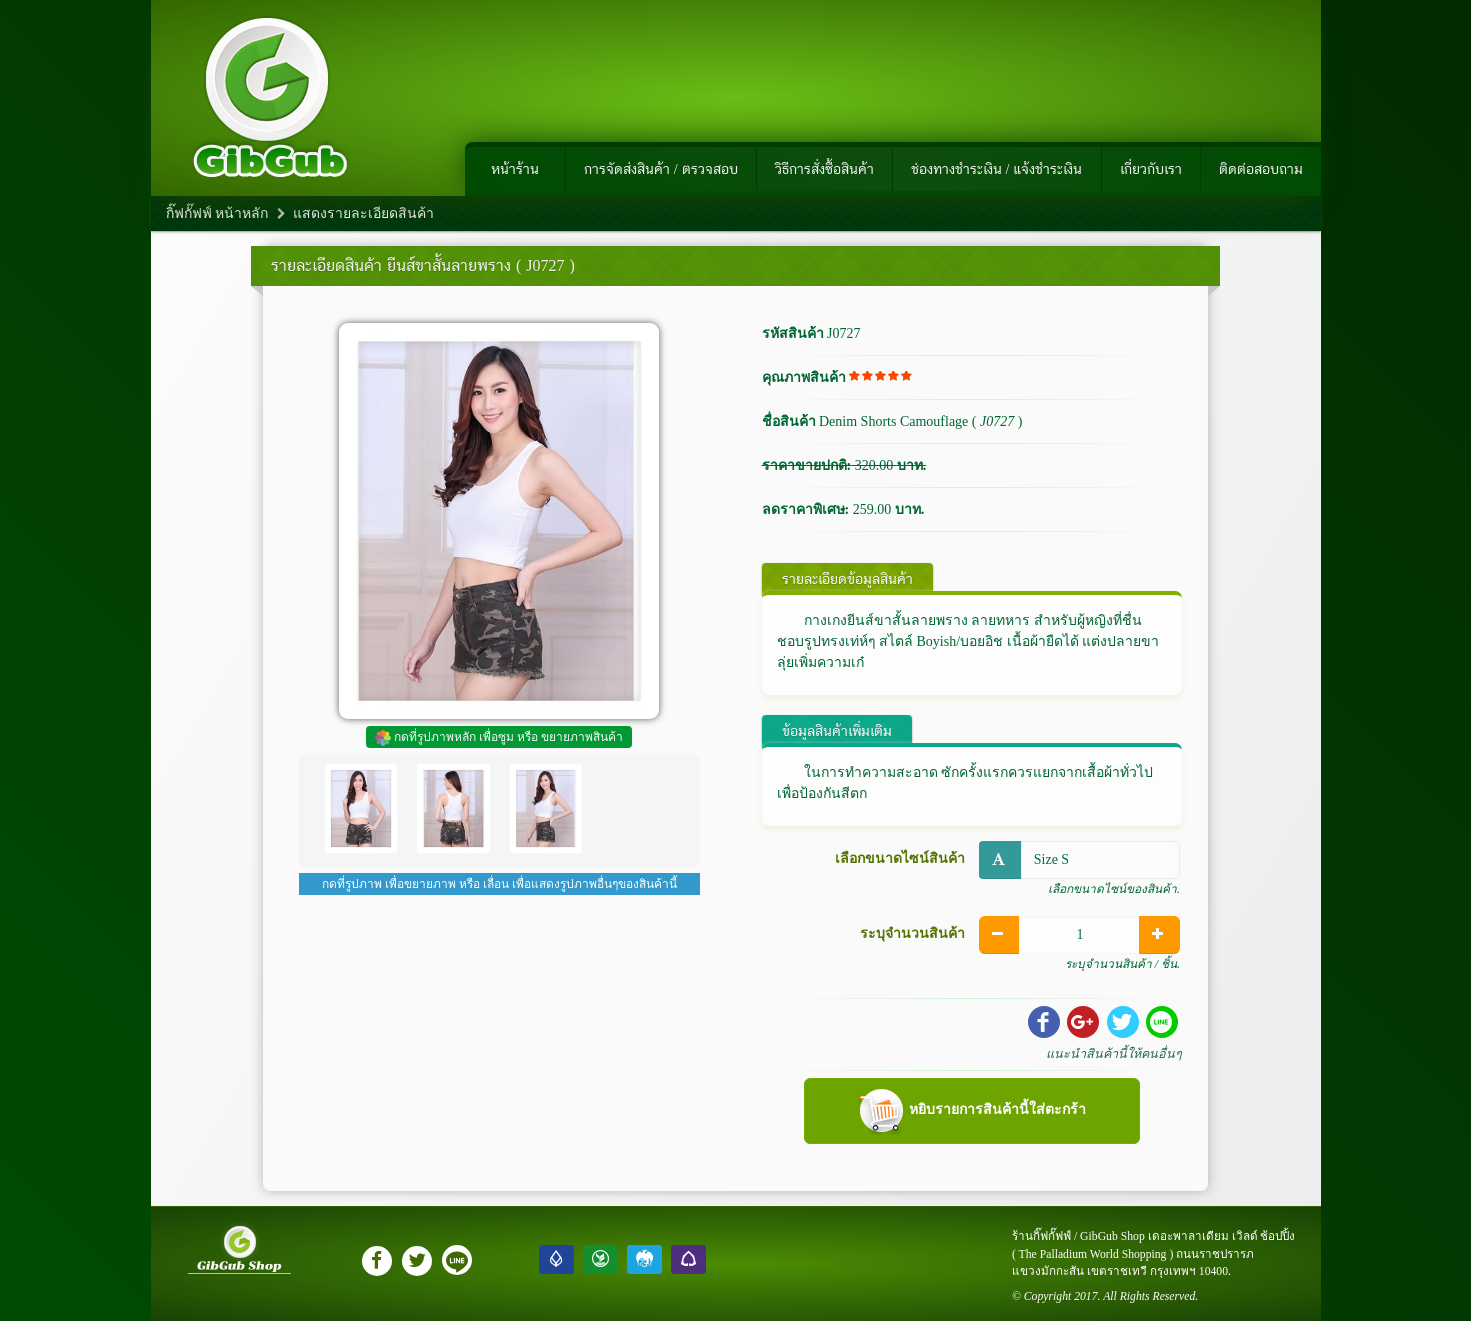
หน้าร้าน (515, 169)
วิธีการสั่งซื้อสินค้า (824, 169)
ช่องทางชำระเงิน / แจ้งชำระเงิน (997, 169)
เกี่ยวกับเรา (1151, 169)
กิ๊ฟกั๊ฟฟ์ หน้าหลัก (217, 213)
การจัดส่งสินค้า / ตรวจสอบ (661, 169)
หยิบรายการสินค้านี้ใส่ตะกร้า (971, 1111)
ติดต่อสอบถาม (1261, 169)
